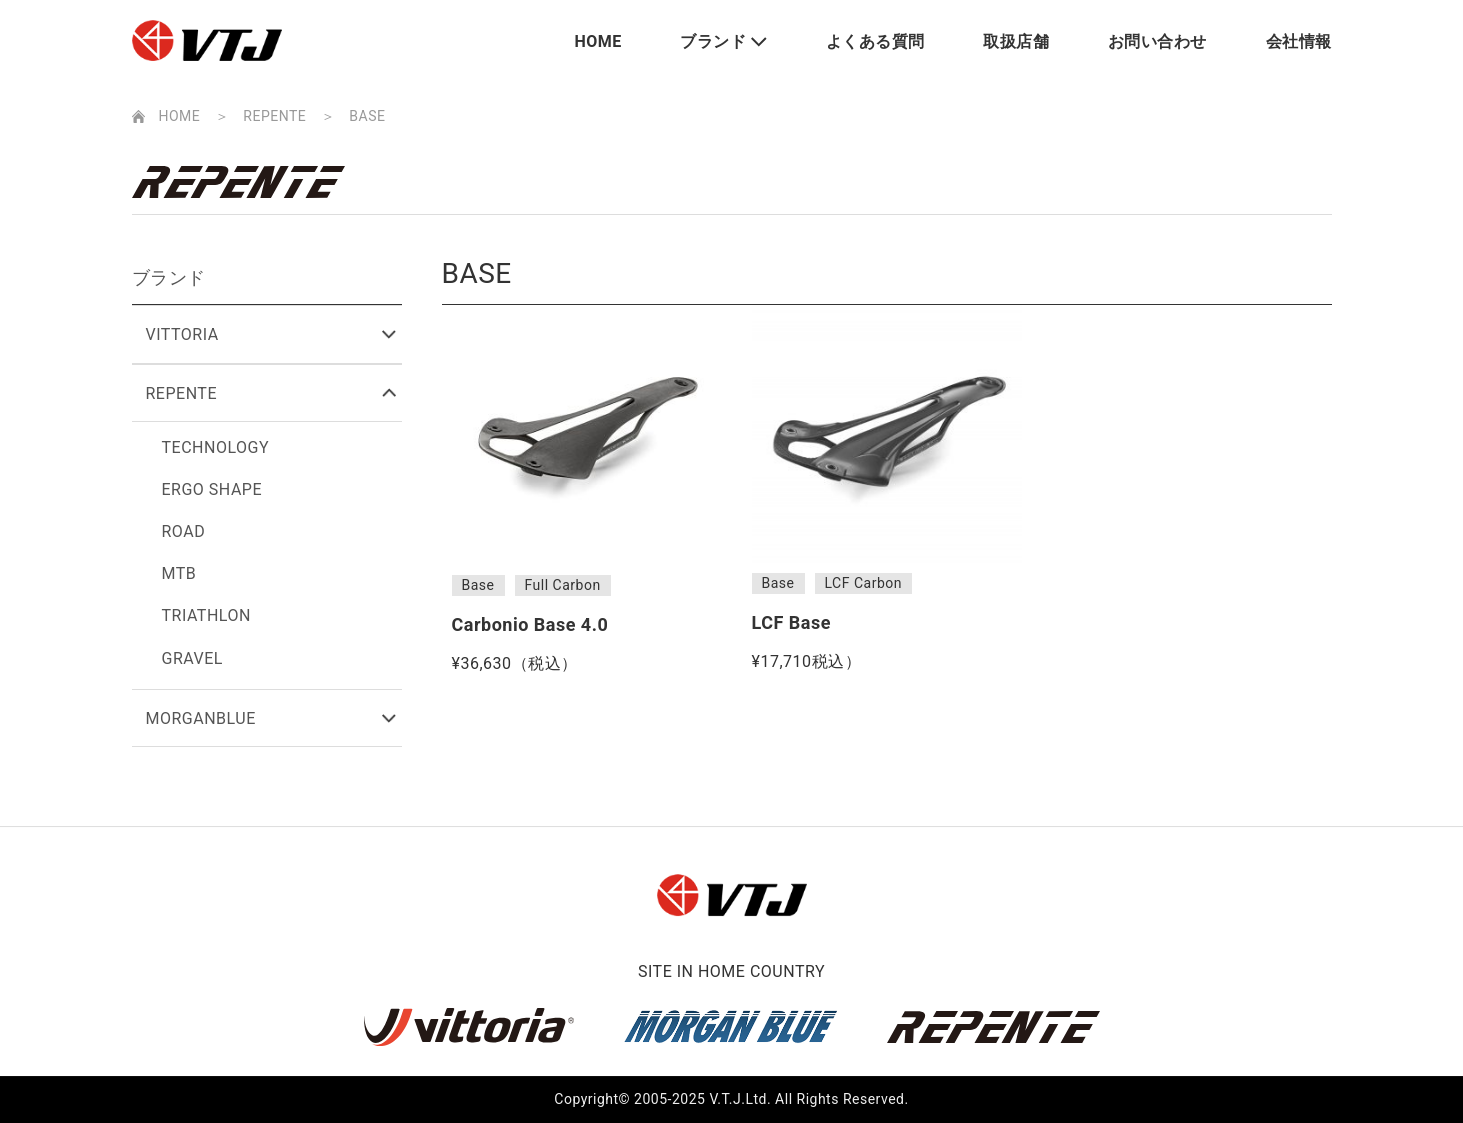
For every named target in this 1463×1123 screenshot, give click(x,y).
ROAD (184, 531)
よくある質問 (875, 41)
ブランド (713, 41)
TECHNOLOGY (216, 447)
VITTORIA (182, 334)
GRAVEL (192, 658)
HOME (598, 41)
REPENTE (274, 116)
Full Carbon (563, 585)
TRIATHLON (206, 615)
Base (478, 585)
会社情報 (1299, 41)
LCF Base (791, 622)
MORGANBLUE (201, 718)
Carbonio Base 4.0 (530, 624)
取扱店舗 (1016, 41)
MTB (179, 573)
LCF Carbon (863, 583)
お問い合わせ (1157, 41)
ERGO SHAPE (212, 489)
